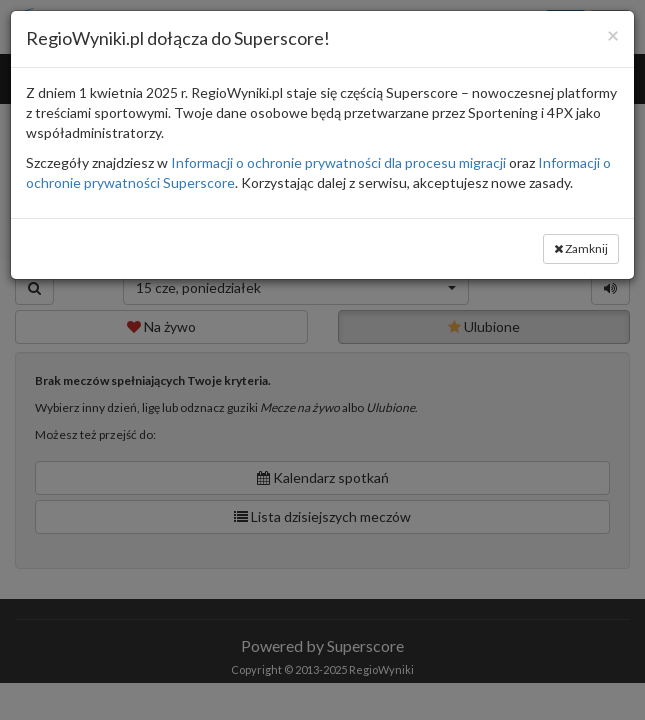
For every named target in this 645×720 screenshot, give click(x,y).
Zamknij (581, 248)
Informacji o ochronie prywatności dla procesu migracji (338, 162)
